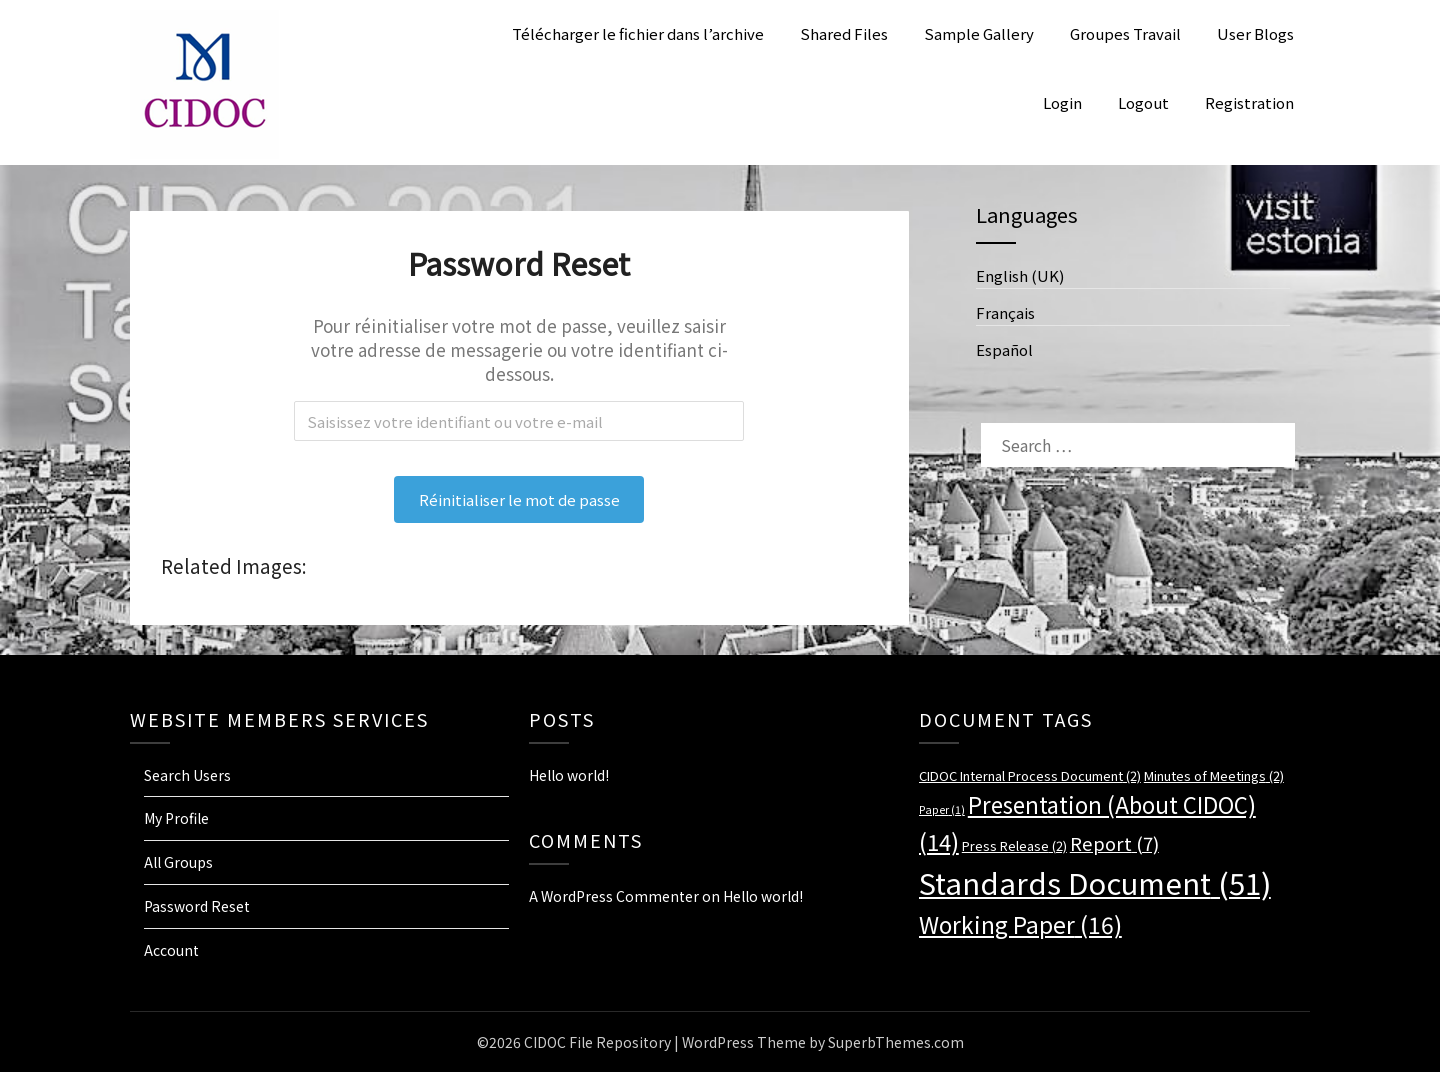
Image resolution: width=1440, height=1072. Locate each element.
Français (1005, 312)
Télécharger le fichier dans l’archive (638, 33)
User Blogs (1255, 33)
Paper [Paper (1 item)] (942, 809)
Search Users (187, 775)
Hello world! (569, 775)
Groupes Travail (1125, 33)
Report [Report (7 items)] (1114, 842)
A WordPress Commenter (614, 896)
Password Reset (197, 906)
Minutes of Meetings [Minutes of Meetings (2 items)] (1214, 775)
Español (1004, 349)
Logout (1143, 102)
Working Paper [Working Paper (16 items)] (1020, 924)
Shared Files (844, 33)
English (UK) (1020, 275)
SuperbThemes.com (896, 1042)
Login (1062, 102)
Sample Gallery (979, 33)
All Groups (178, 862)
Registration (1249, 102)
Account (171, 950)
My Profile (176, 818)
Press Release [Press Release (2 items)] (1014, 845)
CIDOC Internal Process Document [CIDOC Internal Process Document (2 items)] (1030, 775)
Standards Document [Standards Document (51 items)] (1095, 882)
